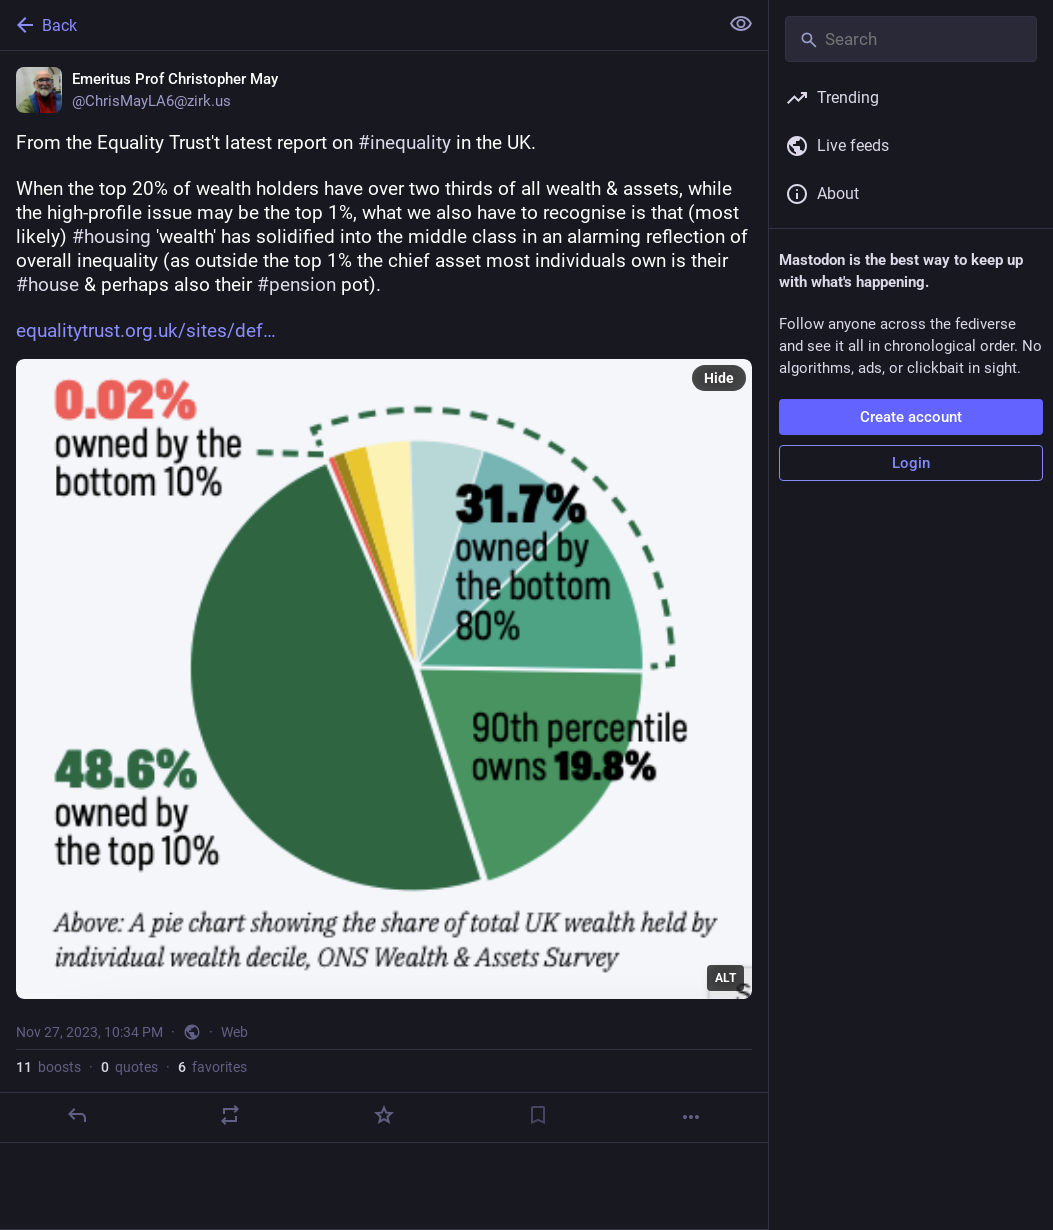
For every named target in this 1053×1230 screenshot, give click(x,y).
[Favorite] (384, 1115)
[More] (691, 1117)
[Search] (911, 39)
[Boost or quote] (230, 1115)
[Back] (357, 25)
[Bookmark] (538, 1115)
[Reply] (77, 1115)
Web (234, 1032)
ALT (725, 978)
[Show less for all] (741, 24)
